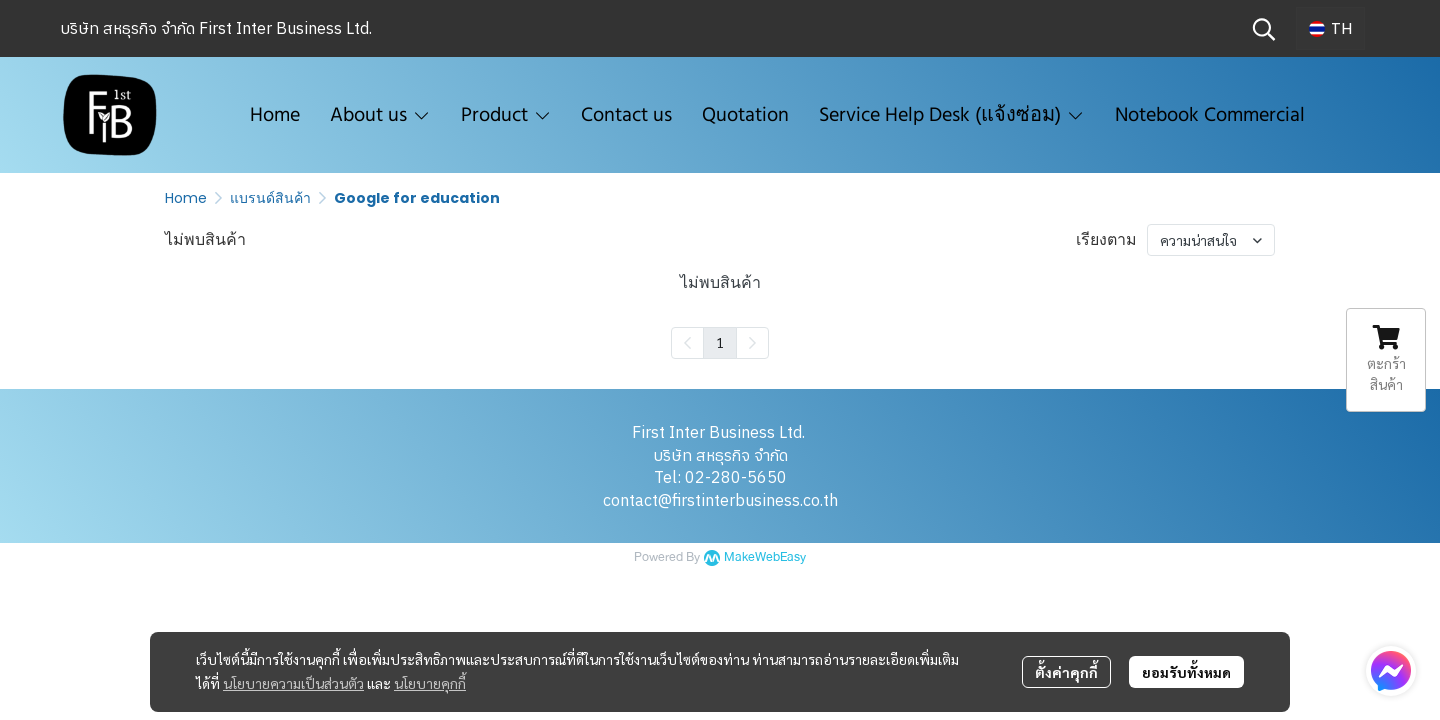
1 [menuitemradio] (720, 342)
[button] (1264, 29)
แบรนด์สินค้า (270, 198)
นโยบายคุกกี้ (430, 683)
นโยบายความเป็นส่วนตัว (293, 683)
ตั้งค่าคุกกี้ (1066, 672)
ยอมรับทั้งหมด (1186, 672)
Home (186, 198)
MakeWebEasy (765, 557)
